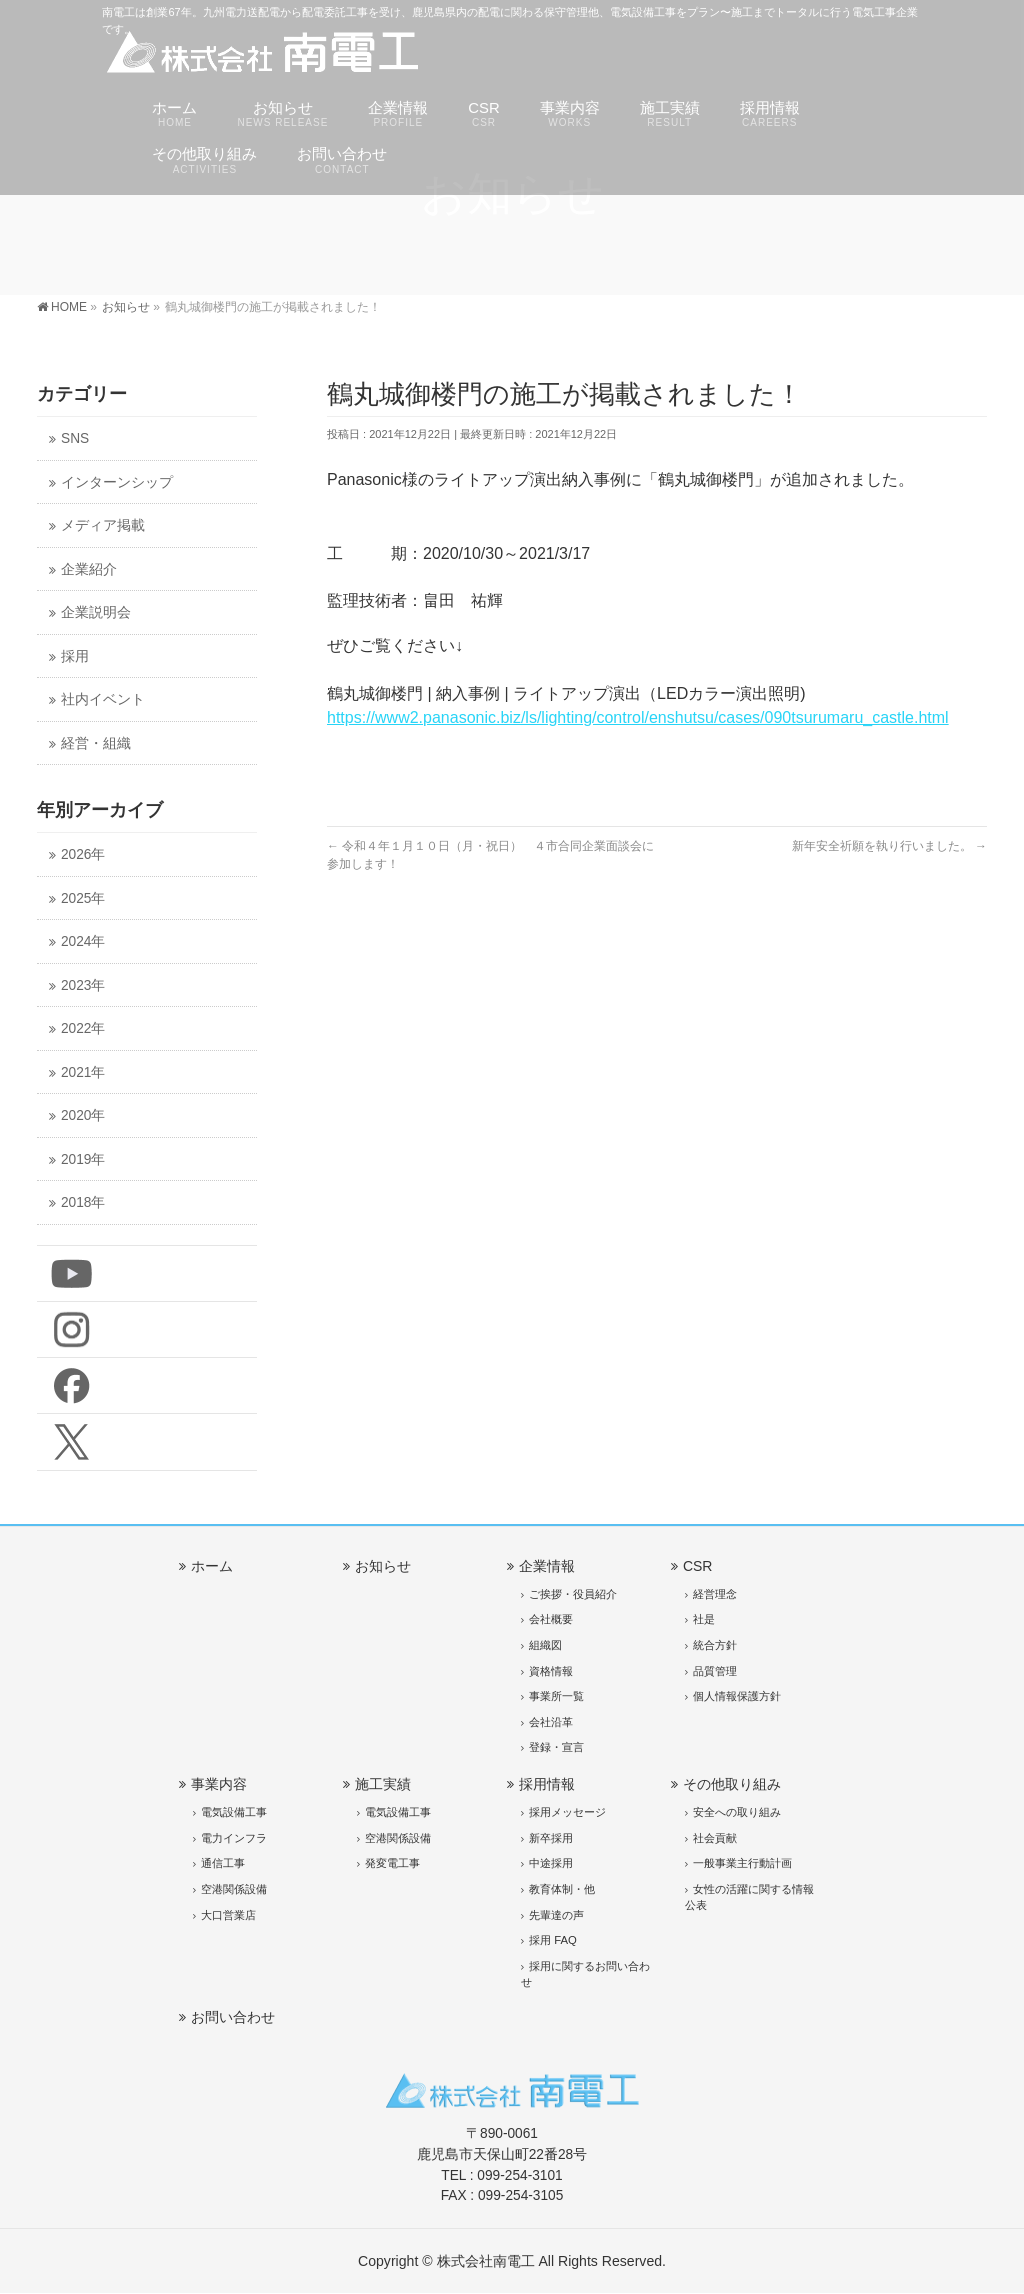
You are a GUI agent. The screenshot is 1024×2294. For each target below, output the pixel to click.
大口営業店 (228, 1915)
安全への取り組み (737, 1812)
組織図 (545, 1645)
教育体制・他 (562, 1889)
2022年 (83, 1028)
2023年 (83, 985)
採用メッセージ (567, 1812)
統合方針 (715, 1645)
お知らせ (383, 1566)
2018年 (83, 1202)
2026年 (83, 854)
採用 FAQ (553, 1940)
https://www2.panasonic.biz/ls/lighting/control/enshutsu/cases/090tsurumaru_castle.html (638, 717)
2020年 (83, 1115)
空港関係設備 (234, 1889)
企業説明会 (96, 612)
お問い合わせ (233, 2017)
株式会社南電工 (486, 2261)
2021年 (83, 1072)
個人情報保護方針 (737, 1696)
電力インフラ (234, 1838)
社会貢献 (715, 1838)
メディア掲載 (103, 525)
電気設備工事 (234, 1812)
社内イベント (103, 699)
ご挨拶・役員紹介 (573, 1594)
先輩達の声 (556, 1915)
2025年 (83, 898)
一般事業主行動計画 (742, 1863)
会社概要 (551, 1619)
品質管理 (715, 1671)
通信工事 (223, 1863)
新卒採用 (551, 1838)
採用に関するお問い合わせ (585, 1974)
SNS (75, 438)
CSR (698, 1566)
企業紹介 (89, 569)
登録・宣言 (556, 1747)
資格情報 (551, 1671)
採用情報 (547, 1784)
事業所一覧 (556, 1696)
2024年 (83, 941)
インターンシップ (117, 482)
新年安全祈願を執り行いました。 (889, 846)
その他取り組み (732, 1784)
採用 (75, 656)
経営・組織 (96, 743)
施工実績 (383, 1784)
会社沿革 (551, 1722)
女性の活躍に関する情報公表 (749, 1897)
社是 (704, 1619)
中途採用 (551, 1863)
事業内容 (219, 1784)
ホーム (212, 1566)
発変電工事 (392, 1863)
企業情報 (547, 1566)
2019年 (83, 1159)
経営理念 (715, 1594)
